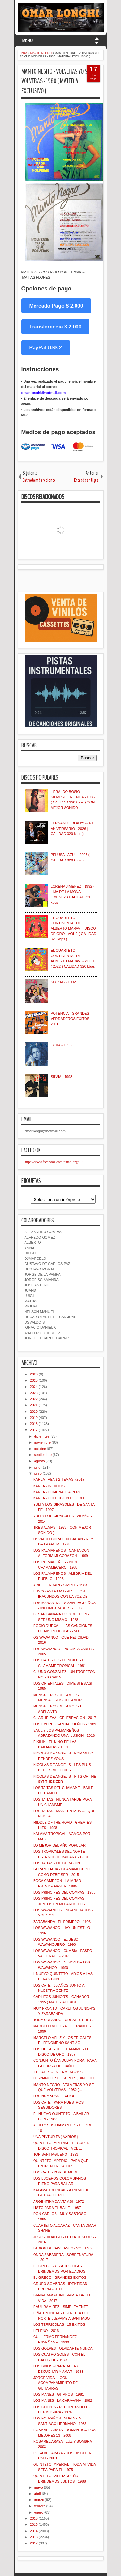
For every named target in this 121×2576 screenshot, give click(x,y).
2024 (34, 1387)
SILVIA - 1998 (61, 1077)
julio (37, 1467)
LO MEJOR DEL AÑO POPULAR (59, 1845)
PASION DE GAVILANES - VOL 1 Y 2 (62, 2248)
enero (38, 2512)
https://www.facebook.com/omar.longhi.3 (54, 1162)
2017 (34, 1430)
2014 (34, 2531)
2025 (34, 1380)
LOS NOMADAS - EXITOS (54, 2096)
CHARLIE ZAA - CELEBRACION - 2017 (64, 1718)
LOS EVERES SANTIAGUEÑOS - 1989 (64, 1724)
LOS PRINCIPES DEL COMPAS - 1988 (64, 1892)
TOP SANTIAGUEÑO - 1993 (55, 2154)
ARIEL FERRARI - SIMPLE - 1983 (60, 1585)
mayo (38, 2487)
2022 (34, 1399)
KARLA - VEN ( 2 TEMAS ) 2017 (59, 1479)
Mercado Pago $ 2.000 (56, 306)
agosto (39, 1461)
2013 (34, 2537)
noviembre (42, 1442)
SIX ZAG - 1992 (63, 982)
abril (37, 2493)
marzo (39, 2500)
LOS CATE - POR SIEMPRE (55, 2172)
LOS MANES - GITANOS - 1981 (58, 2394)
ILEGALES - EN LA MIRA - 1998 (58, 2072)
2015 (34, 2524)
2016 (34, 2518)
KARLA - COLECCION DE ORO (58, 1498)
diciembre (42, 1436)
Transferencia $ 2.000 (55, 326)
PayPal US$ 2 (45, 347)
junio (38, 1473)
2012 (34, 2543)
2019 (34, 1418)
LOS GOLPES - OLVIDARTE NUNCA (63, 2348)
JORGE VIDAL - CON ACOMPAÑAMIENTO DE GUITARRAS (55, 2383)
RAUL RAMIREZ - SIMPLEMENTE (60, 2307)
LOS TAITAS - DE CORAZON (56, 1863)
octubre (40, 1448)
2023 (34, 1393)
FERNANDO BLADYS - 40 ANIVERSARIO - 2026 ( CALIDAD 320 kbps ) (72, 828)
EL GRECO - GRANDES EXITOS (59, 2277)
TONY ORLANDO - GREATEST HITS (63, 2020)
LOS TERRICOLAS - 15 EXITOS (59, 2324)
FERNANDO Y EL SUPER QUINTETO (63, 2078)
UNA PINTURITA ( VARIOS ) (55, 2137)
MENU (27, 41)
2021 (34, 1405)
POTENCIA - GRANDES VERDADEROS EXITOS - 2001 (71, 1019)
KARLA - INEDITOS (49, 1486)
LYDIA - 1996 (61, 1045)
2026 (34, 1374)
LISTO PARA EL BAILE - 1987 (57, 2208)
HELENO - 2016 (46, 2331)
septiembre (43, 1455)
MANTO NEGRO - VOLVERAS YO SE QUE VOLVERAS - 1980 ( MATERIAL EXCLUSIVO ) (60, 81)
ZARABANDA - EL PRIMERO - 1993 (62, 1922)
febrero (39, 2506)
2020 (34, 1411)
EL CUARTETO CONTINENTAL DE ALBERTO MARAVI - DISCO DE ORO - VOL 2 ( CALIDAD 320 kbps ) (73, 928)
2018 (34, 1424)
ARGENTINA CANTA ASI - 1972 (58, 2201)
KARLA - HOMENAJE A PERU (57, 1492)
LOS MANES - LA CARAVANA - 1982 (62, 2400)
